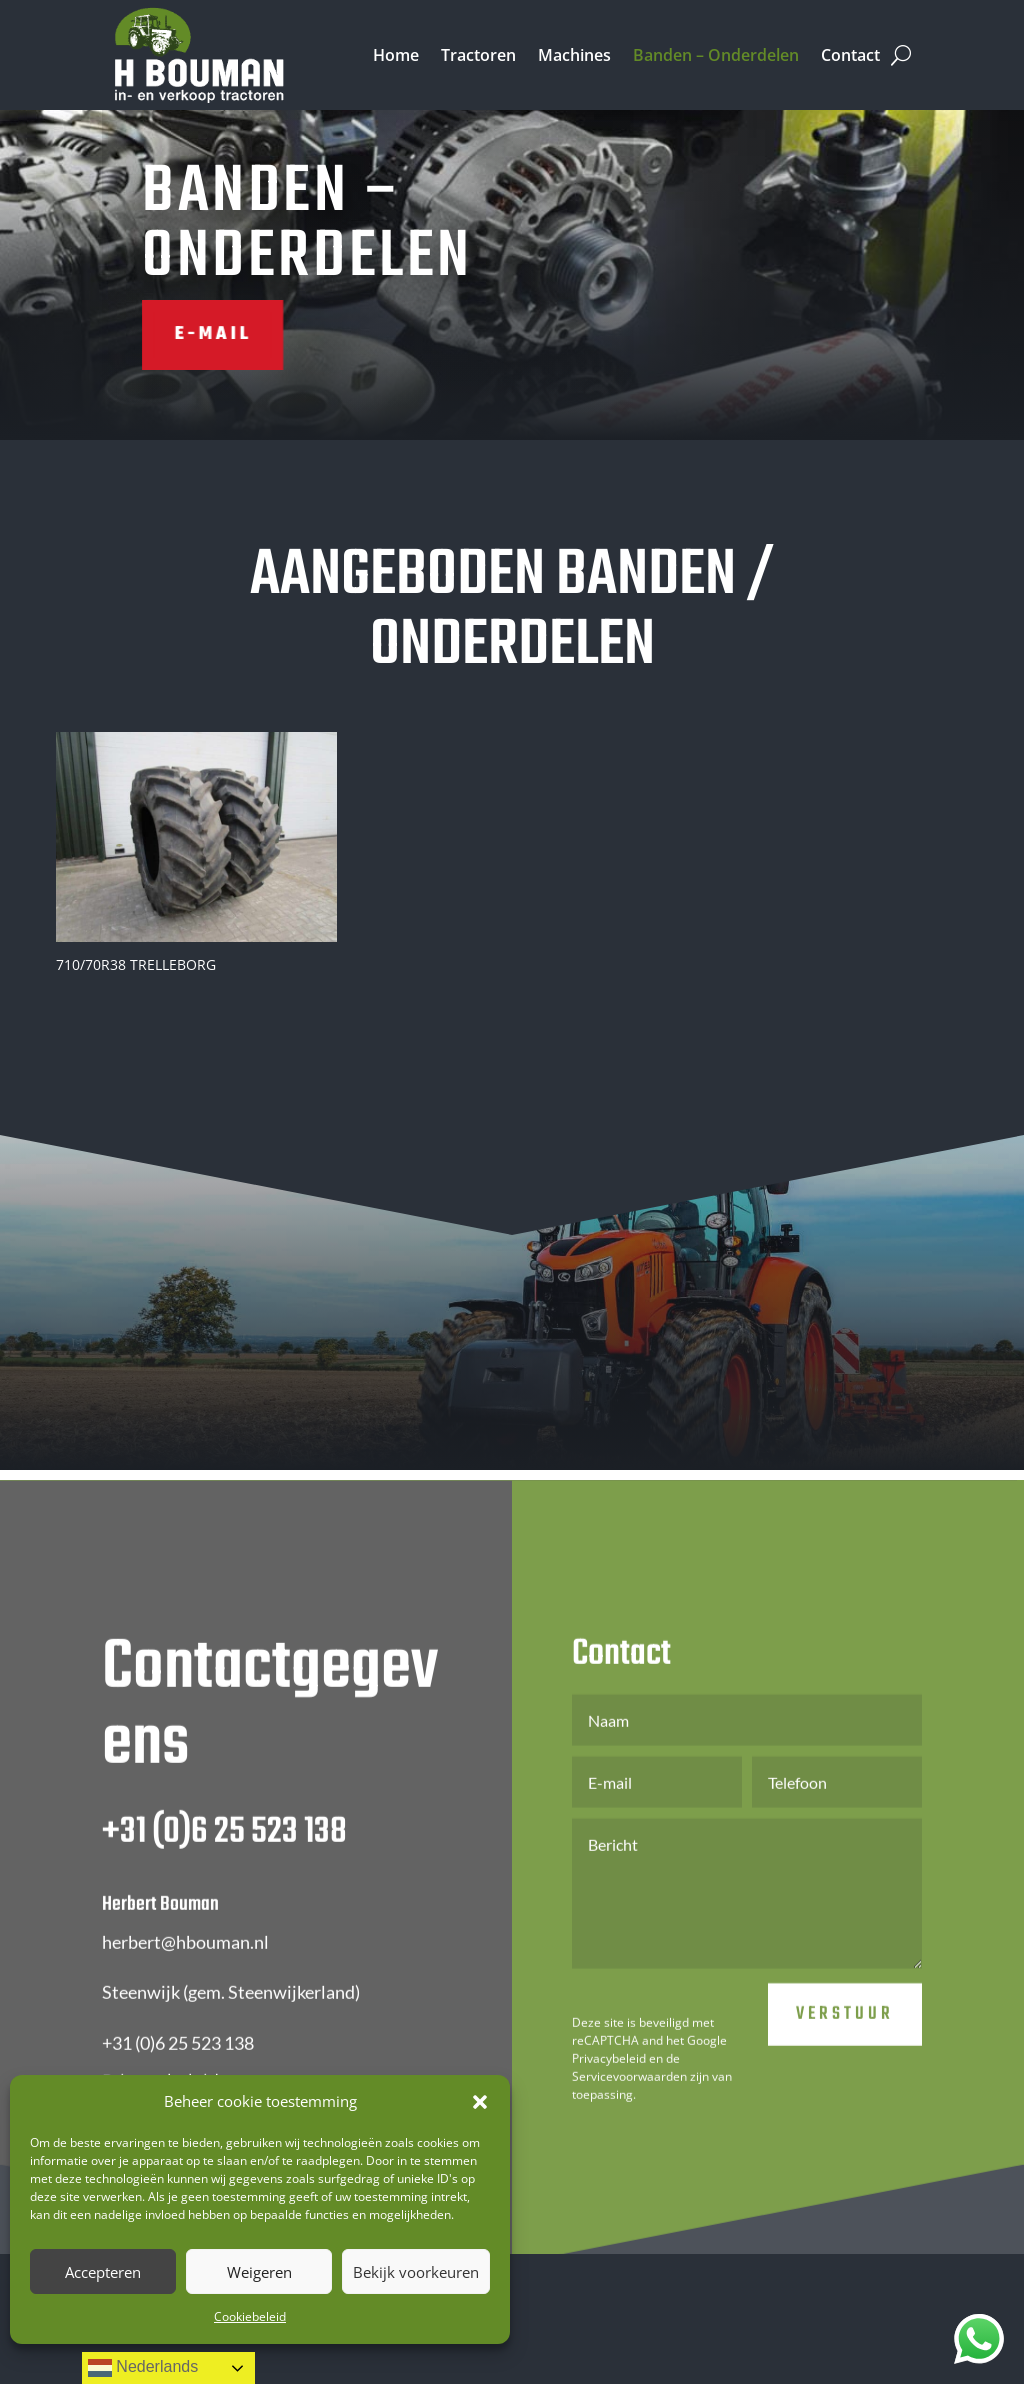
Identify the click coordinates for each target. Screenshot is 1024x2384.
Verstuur (845, 2056)
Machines (574, 55)
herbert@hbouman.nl (185, 1983)
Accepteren (103, 2272)
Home (396, 55)
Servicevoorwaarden (629, 2118)
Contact (850, 55)
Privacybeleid (609, 2100)
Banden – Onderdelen (716, 55)
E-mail (148, 334)
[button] (480, 2102)
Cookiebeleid (250, 2316)
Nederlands (143, 2368)
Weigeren (259, 2272)
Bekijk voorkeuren (416, 2272)
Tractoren (478, 55)
